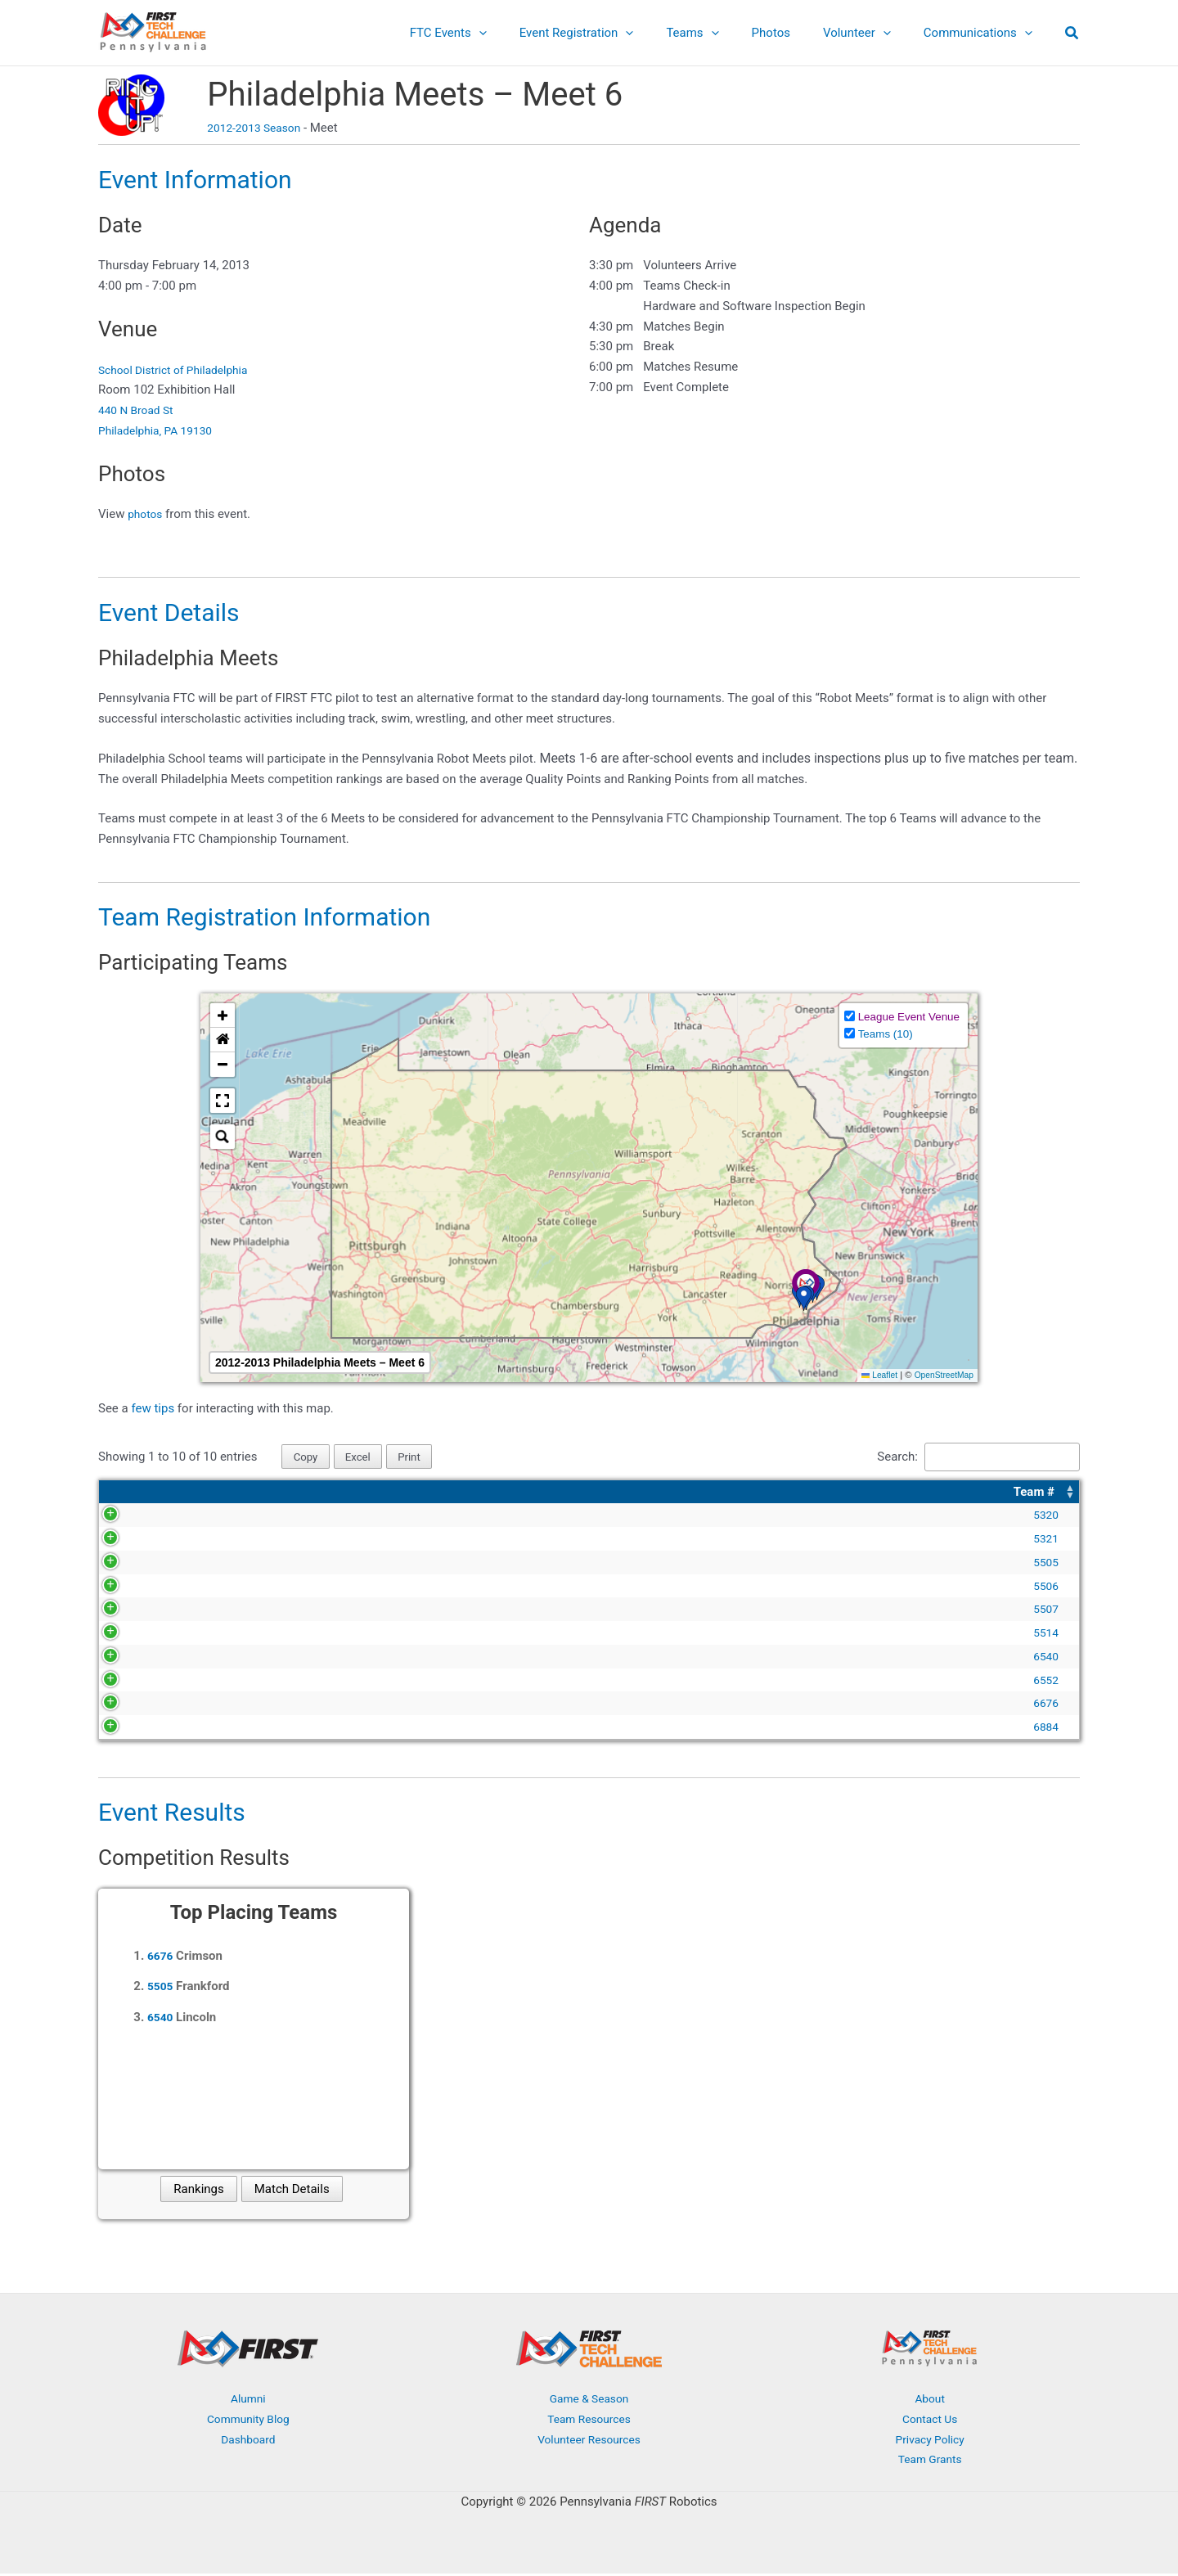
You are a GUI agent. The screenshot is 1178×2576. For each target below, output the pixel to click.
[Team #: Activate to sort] (133, 1494)
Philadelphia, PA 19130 (160, 430)
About (930, 2400)
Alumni (248, 2400)
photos (146, 514)
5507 (134, 1610)
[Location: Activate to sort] (964, 1494)
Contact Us (930, 2420)
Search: (880, 1457)
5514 (134, 1634)
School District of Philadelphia (180, 370)
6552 (134, 1681)
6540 (134, 1658)
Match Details (292, 2190)
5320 (134, 1516)
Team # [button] (122, 1493)
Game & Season (589, 2400)
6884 (134, 1728)
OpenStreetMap (941, 1375)
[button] (1072, 34)
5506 (134, 1587)
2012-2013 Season (258, 127)
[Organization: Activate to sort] (642, 1494)
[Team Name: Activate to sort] (301, 1494)
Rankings (198, 2190)
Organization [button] (473, 1493)
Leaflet (872, 1375)
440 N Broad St (139, 410)
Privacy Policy (929, 2441)
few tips (154, 1408)
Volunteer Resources (589, 2441)
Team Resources (588, 2420)
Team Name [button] (204, 1493)
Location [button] (877, 1493)
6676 (134, 1704)
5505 (134, 1563)
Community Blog (248, 2420)
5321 (134, 1540)
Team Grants (929, 2461)
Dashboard (248, 2441)
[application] (524, 32)
